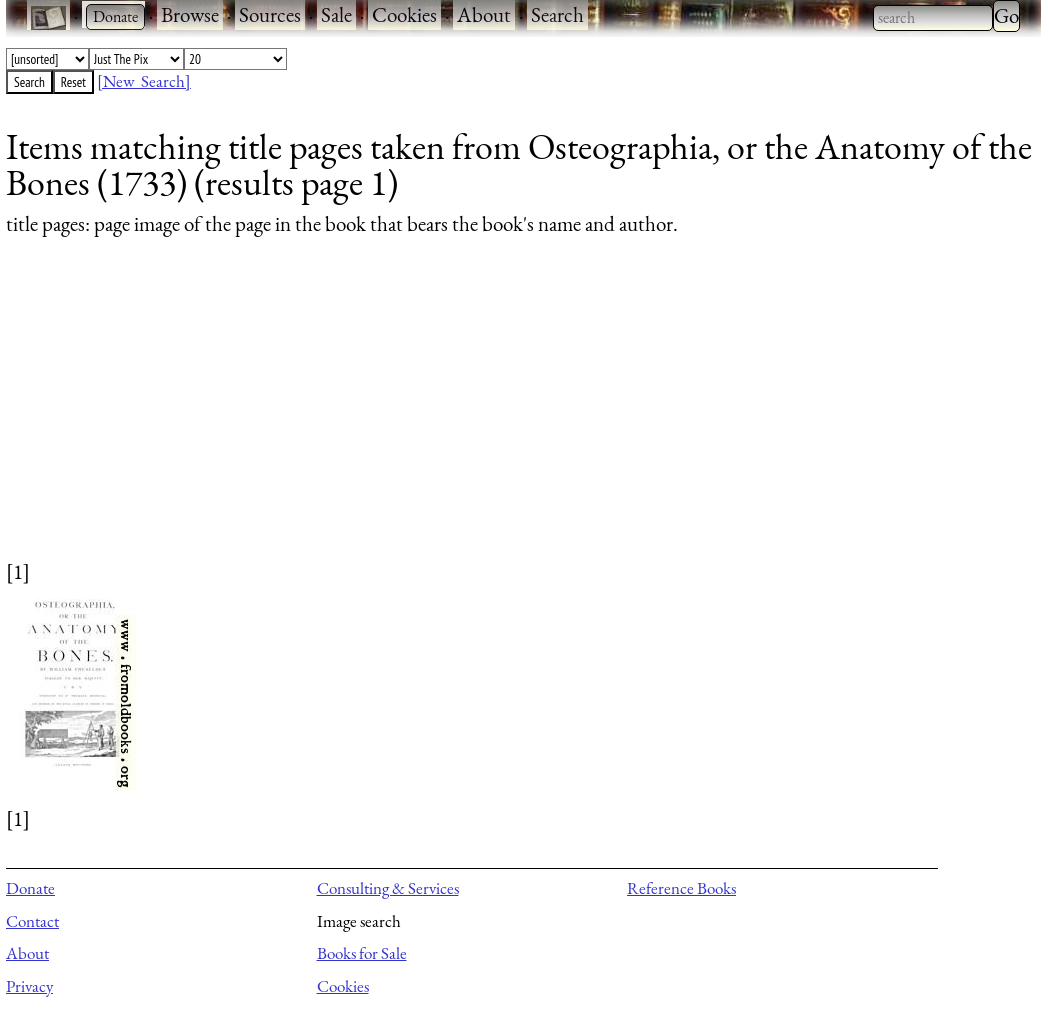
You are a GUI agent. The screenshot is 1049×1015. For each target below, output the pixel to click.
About (484, 14)
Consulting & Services (388, 888)
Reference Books (681, 888)
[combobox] (933, 18)
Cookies (404, 14)
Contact (32, 921)
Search (557, 14)
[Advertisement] (511, 417)
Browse (190, 14)
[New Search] (144, 81)
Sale (336, 14)
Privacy (29, 986)
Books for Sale (362, 953)
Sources (270, 14)
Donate (30, 888)
